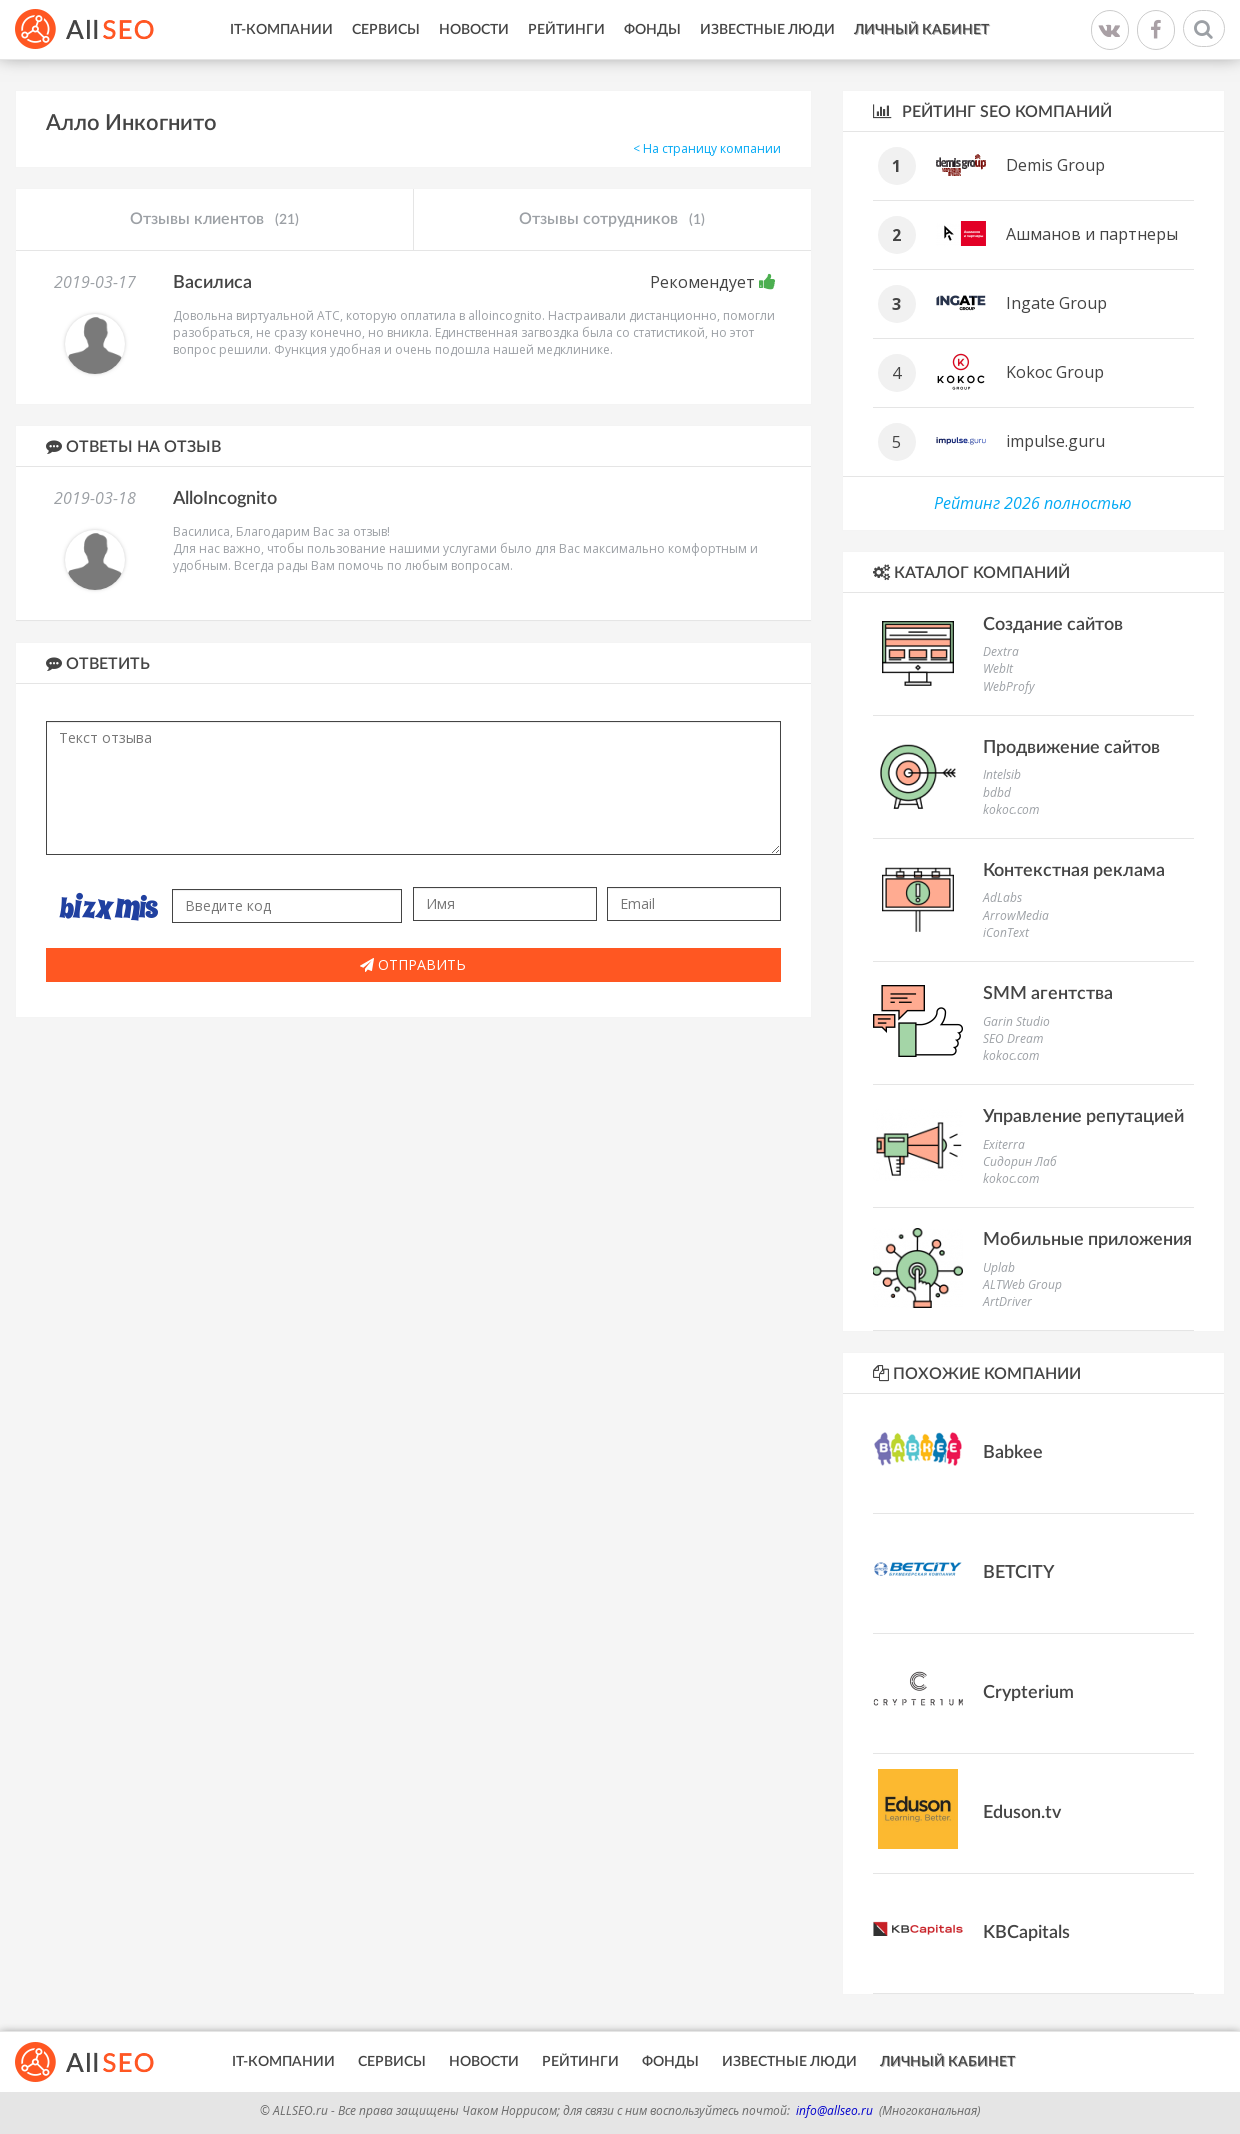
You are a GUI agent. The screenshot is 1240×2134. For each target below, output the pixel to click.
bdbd (997, 792)
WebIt (998, 668)
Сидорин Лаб (1020, 1161)
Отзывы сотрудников (612, 220)
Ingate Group (1056, 303)
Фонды (652, 30)
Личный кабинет (921, 30)
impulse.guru (1055, 441)
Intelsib (1002, 774)
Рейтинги (566, 30)
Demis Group (1055, 165)
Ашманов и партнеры (1092, 234)
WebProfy (1009, 686)
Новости (474, 30)
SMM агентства (1048, 994)
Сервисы (386, 30)
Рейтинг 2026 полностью (1033, 503)
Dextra (1001, 651)
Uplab (999, 1267)
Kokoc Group (1055, 372)
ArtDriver (1007, 1301)
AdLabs (1002, 897)
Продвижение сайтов (1071, 748)
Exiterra (1004, 1144)
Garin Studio (1016, 1021)
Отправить (413, 964)
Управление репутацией (1083, 1117)
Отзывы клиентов (214, 220)
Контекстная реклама (1074, 871)
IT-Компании (281, 30)
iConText (1006, 932)
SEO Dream (1013, 1038)
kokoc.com (1011, 809)
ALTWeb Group (1022, 1284)
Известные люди (767, 30)
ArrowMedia (1016, 915)
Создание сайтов (1053, 625)
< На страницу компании (707, 148)
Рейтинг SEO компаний (992, 111)
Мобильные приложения (1087, 1240)
